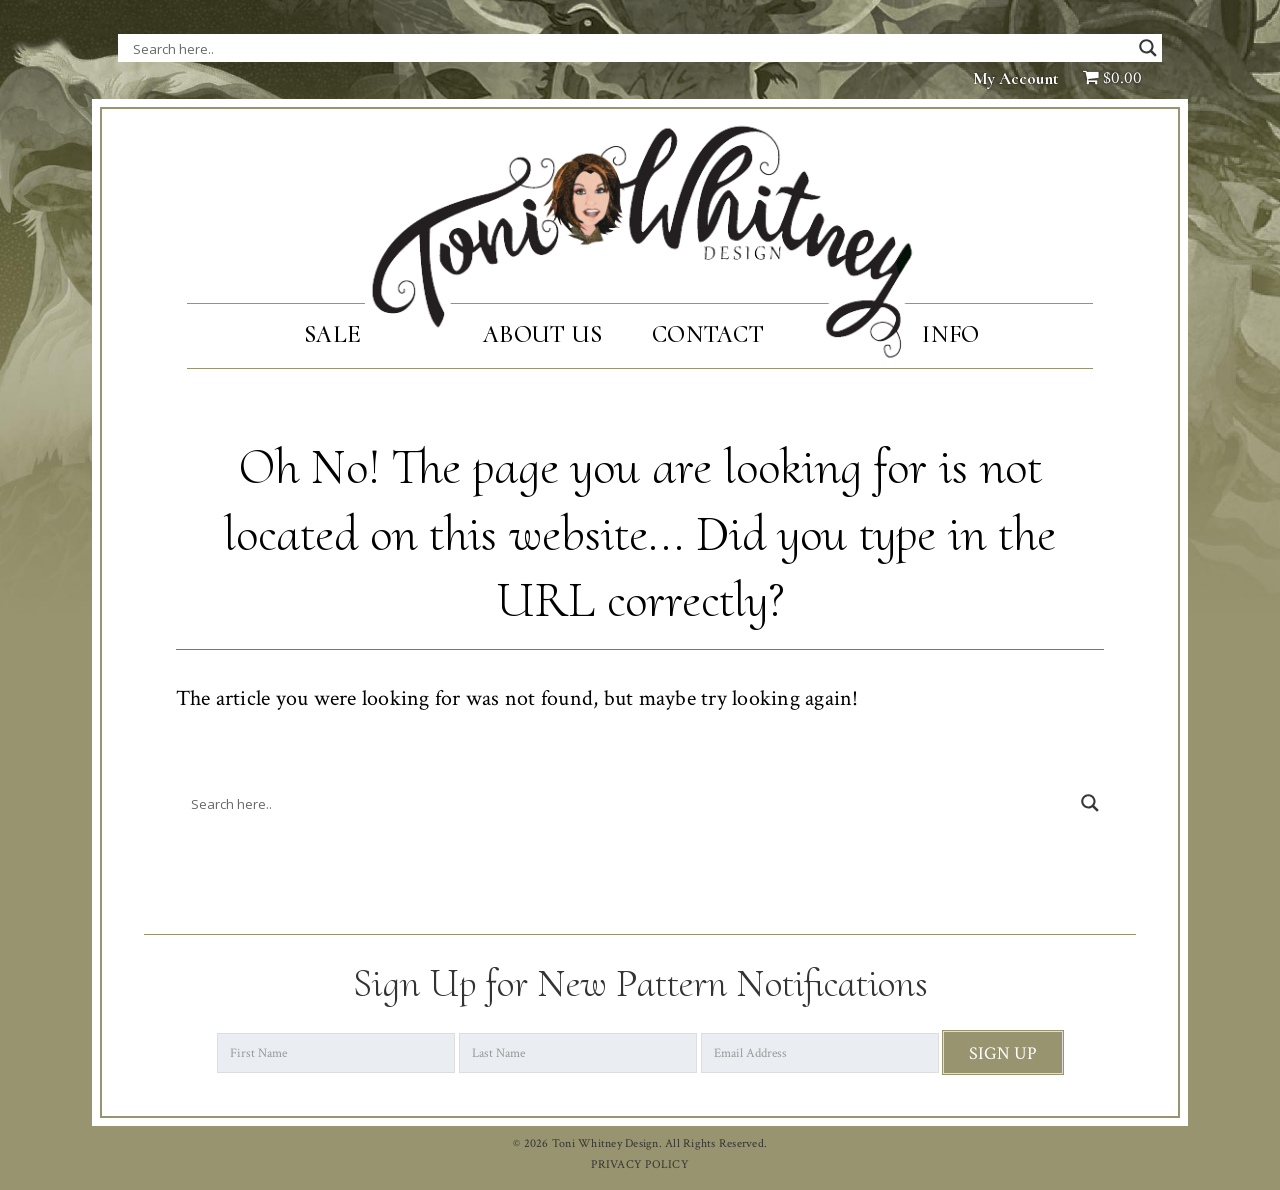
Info (950, 334)
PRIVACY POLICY (640, 1164)
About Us (542, 334)
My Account (1016, 78)
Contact (708, 334)
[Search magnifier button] (1148, 48)
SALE (332, 334)
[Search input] (333, 48)
